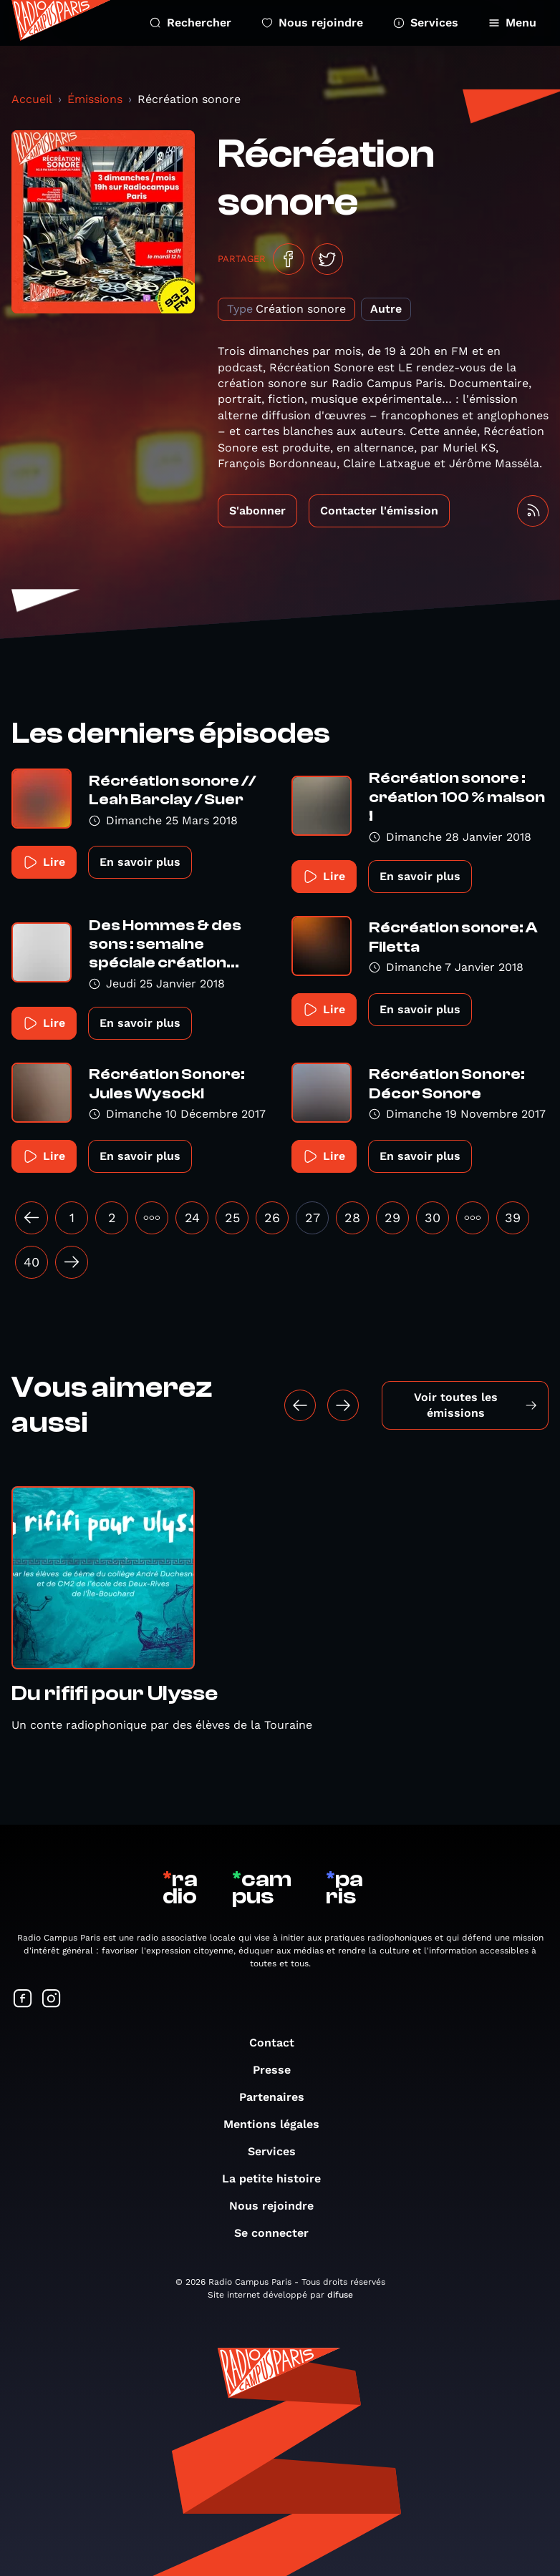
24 (192, 1217)
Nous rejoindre (312, 22)
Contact (279, 2042)
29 (392, 1217)
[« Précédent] (31, 1218)
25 (232, 1217)
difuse (340, 2295)
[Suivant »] (71, 1262)
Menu (512, 22)
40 (31, 1261)
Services (425, 22)
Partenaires (279, 2097)
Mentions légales (278, 2124)
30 (432, 1217)
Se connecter (278, 2233)
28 (352, 1217)
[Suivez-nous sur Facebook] (22, 1999)
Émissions (94, 99)
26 (272, 1217)
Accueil (31, 99)
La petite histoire (278, 2178)
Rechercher (190, 22)
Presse (279, 2070)
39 (513, 1217)
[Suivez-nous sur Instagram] (51, 1999)
